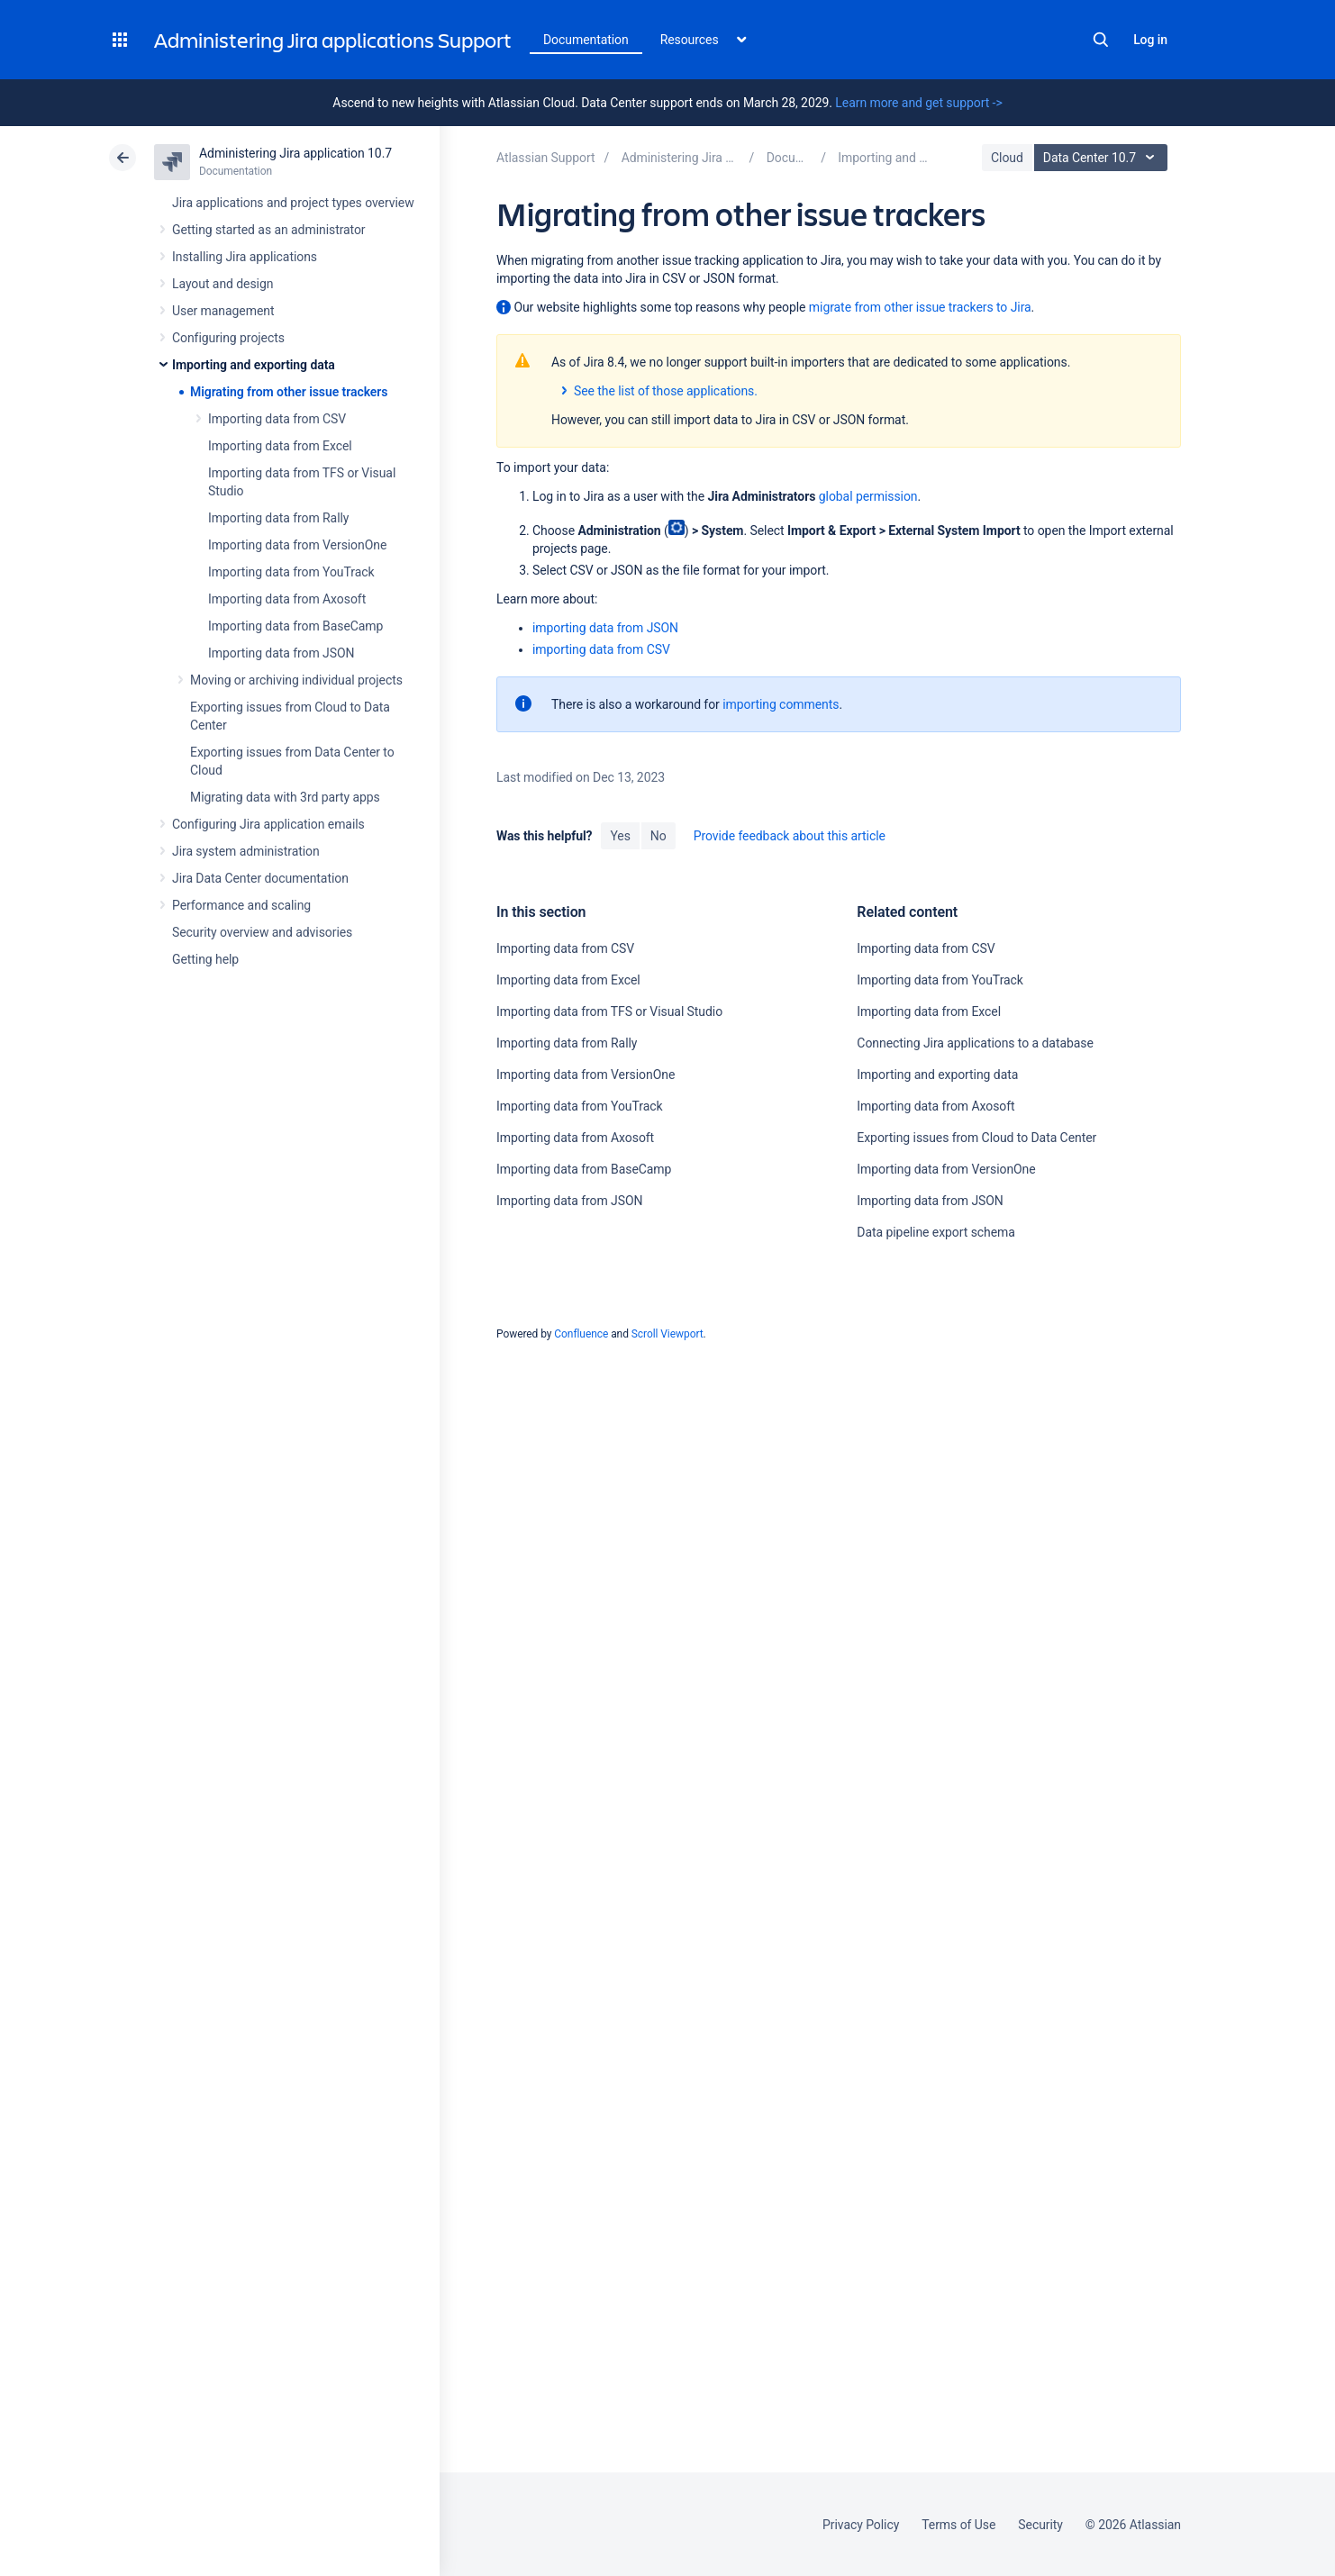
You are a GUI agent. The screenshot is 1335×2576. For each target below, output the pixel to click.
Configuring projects (228, 338)
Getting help (205, 959)
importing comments (780, 704)
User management (223, 311)
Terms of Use (958, 2524)
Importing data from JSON (281, 653)
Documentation (586, 39)
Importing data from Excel (280, 446)
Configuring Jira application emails (268, 824)
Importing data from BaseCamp (295, 626)
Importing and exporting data (253, 365)
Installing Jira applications (244, 256)
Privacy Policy (860, 2524)
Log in (1150, 39)
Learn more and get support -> (918, 102)
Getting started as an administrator (269, 229)
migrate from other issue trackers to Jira (920, 307)
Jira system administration (246, 851)
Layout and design (222, 284)
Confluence (581, 1334)
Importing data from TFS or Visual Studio (609, 1011)
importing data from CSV (601, 649)
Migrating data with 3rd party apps (285, 797)
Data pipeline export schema (936, 1232)
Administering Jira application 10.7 (295, 153)
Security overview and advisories (262, 932)
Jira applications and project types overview (293, 202)
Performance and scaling (241, 905)
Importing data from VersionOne (297, 545)
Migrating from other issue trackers (288, 392)
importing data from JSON (605, 628)
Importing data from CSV (277, 419)
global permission (868, 496)
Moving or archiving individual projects (296, 680)
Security (1040, 2524)
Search (1100, 39)
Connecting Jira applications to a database (975, 1043)
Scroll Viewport (667, 1334)
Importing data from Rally (278, 518)
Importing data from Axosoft (287, 599)
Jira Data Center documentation (260, 878)
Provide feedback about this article (789, 836)
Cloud (1007, 157)
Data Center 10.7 (1103, 158)
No (658, 836)
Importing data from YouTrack (291, 572)
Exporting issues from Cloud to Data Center (976, 1137)
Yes (620, 836)
